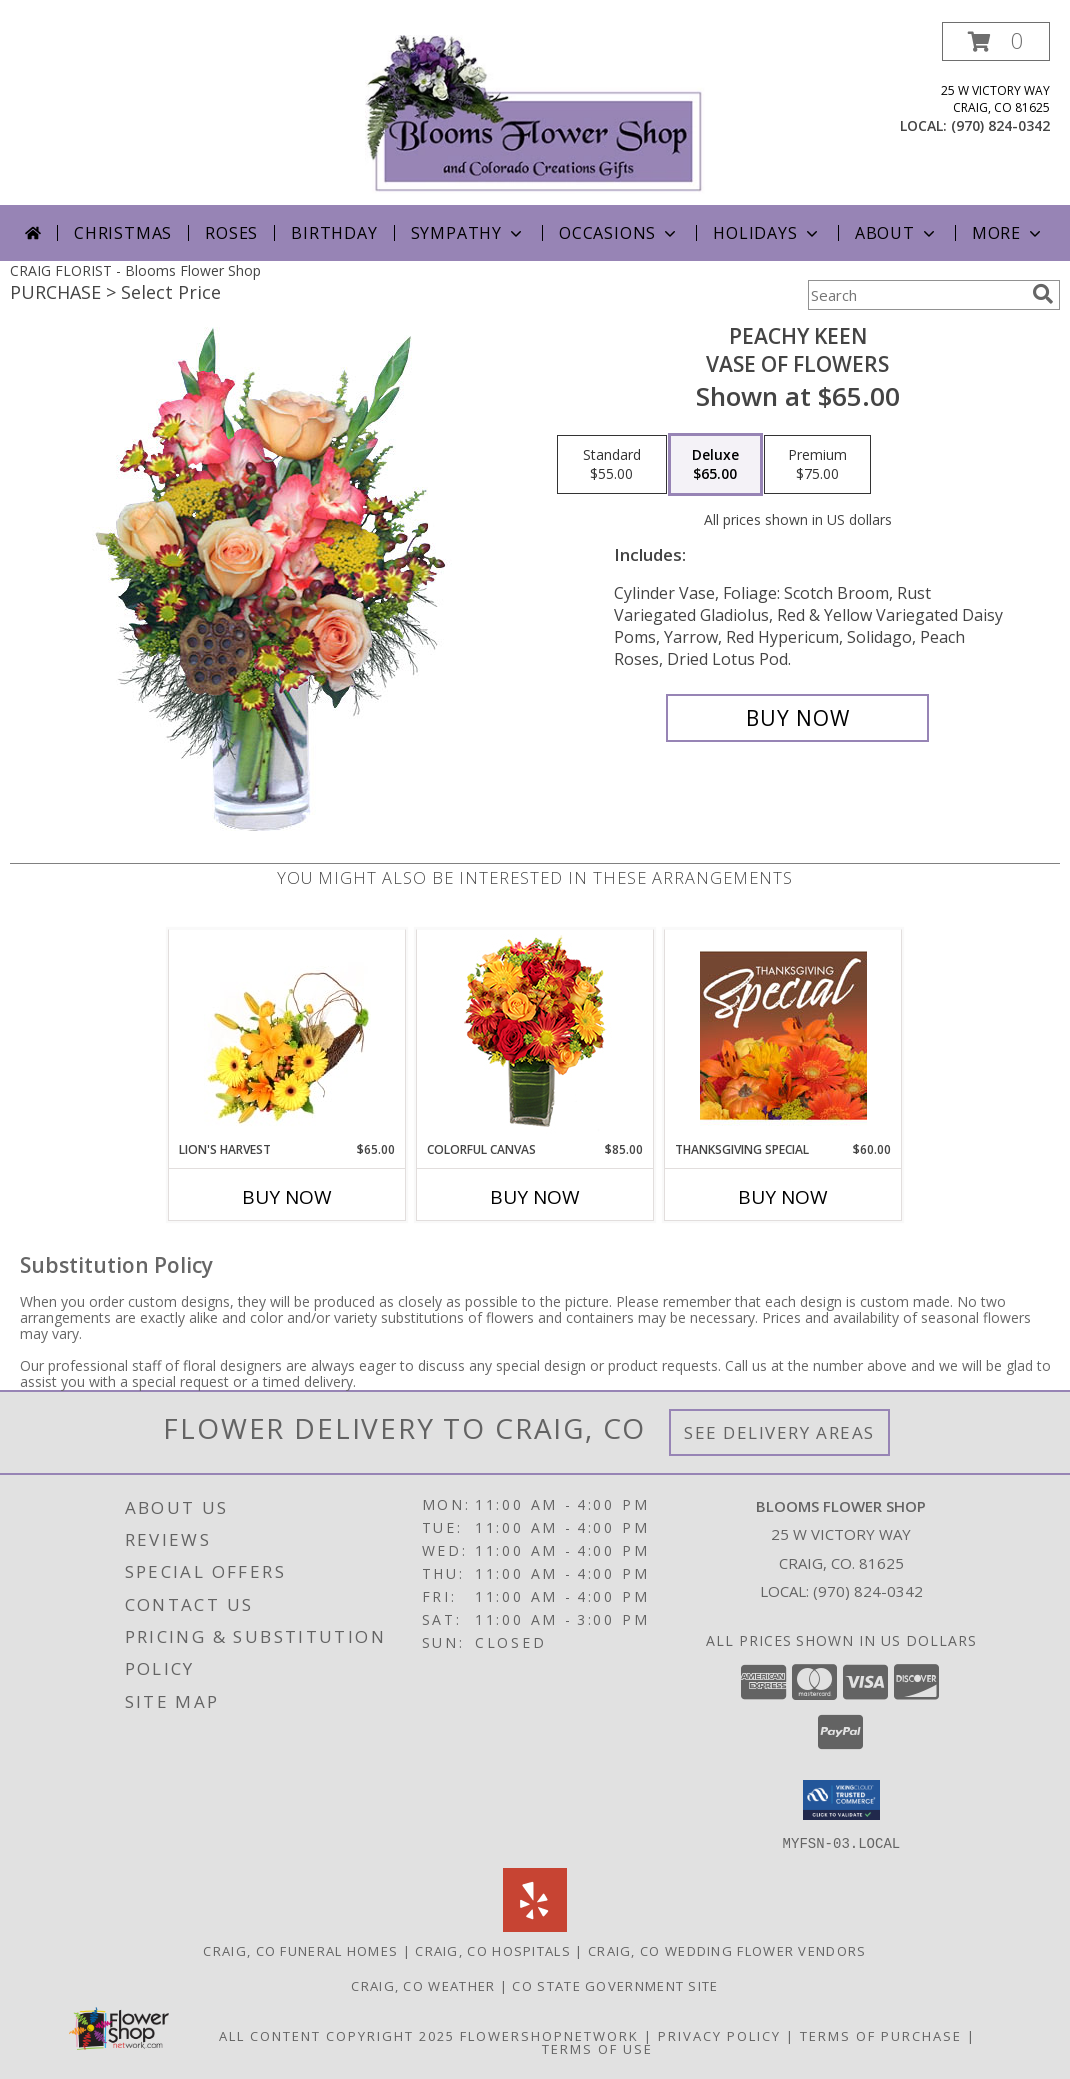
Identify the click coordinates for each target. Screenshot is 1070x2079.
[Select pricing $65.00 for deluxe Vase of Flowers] (715, 465)
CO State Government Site (615, 1985)
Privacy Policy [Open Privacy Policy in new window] (719, 2035)
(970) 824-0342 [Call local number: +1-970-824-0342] (1000, 125)
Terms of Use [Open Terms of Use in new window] (597, 2048)
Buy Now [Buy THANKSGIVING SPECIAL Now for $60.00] (783, 1197)
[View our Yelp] (535, 1925)
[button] (996, 41)
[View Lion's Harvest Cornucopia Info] (287, 1035)
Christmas (123, 233)
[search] (1043, 294)
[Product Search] (916, 295)
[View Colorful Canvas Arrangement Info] (535, 1035)
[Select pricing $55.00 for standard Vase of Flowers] (612, 465)
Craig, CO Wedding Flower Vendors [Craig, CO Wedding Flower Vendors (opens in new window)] (727, 1950)
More (1008, 233)
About (897, 233)
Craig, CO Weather (423, 1985)
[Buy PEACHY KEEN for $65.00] (797, 718)
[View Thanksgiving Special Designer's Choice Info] (783, 1035)
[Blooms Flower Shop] (535, 113)
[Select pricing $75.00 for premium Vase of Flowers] (817, 465)
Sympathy (468, 233)
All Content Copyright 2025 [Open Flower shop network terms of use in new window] (337, 2035)
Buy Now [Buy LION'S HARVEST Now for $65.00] (287, 1197)
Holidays (767, 233)
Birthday (334, 233)
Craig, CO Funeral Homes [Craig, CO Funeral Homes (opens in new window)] (300, 1950)
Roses (231, 233)
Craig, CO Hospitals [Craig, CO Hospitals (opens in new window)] (493, 1950)
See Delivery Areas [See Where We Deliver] (779, 1432)
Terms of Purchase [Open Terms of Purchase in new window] (881, 2035)
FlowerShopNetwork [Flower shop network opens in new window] (549, 2035)
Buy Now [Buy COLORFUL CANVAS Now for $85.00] (535, 1197)
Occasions (619, 233)
